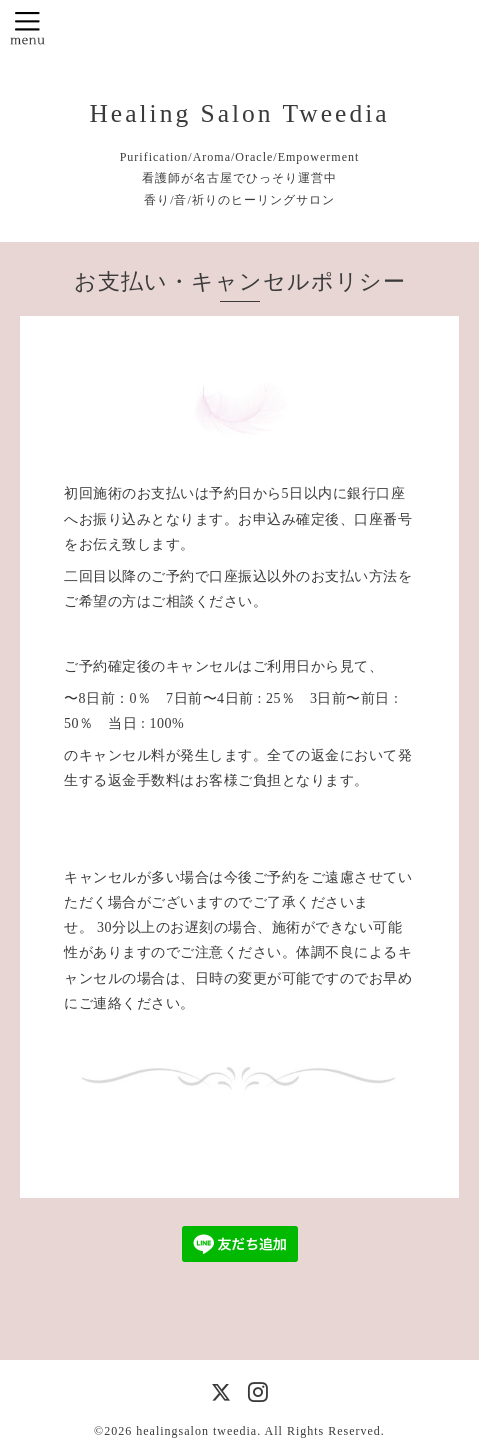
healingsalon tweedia (196, 1431)
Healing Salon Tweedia (239, 113)
